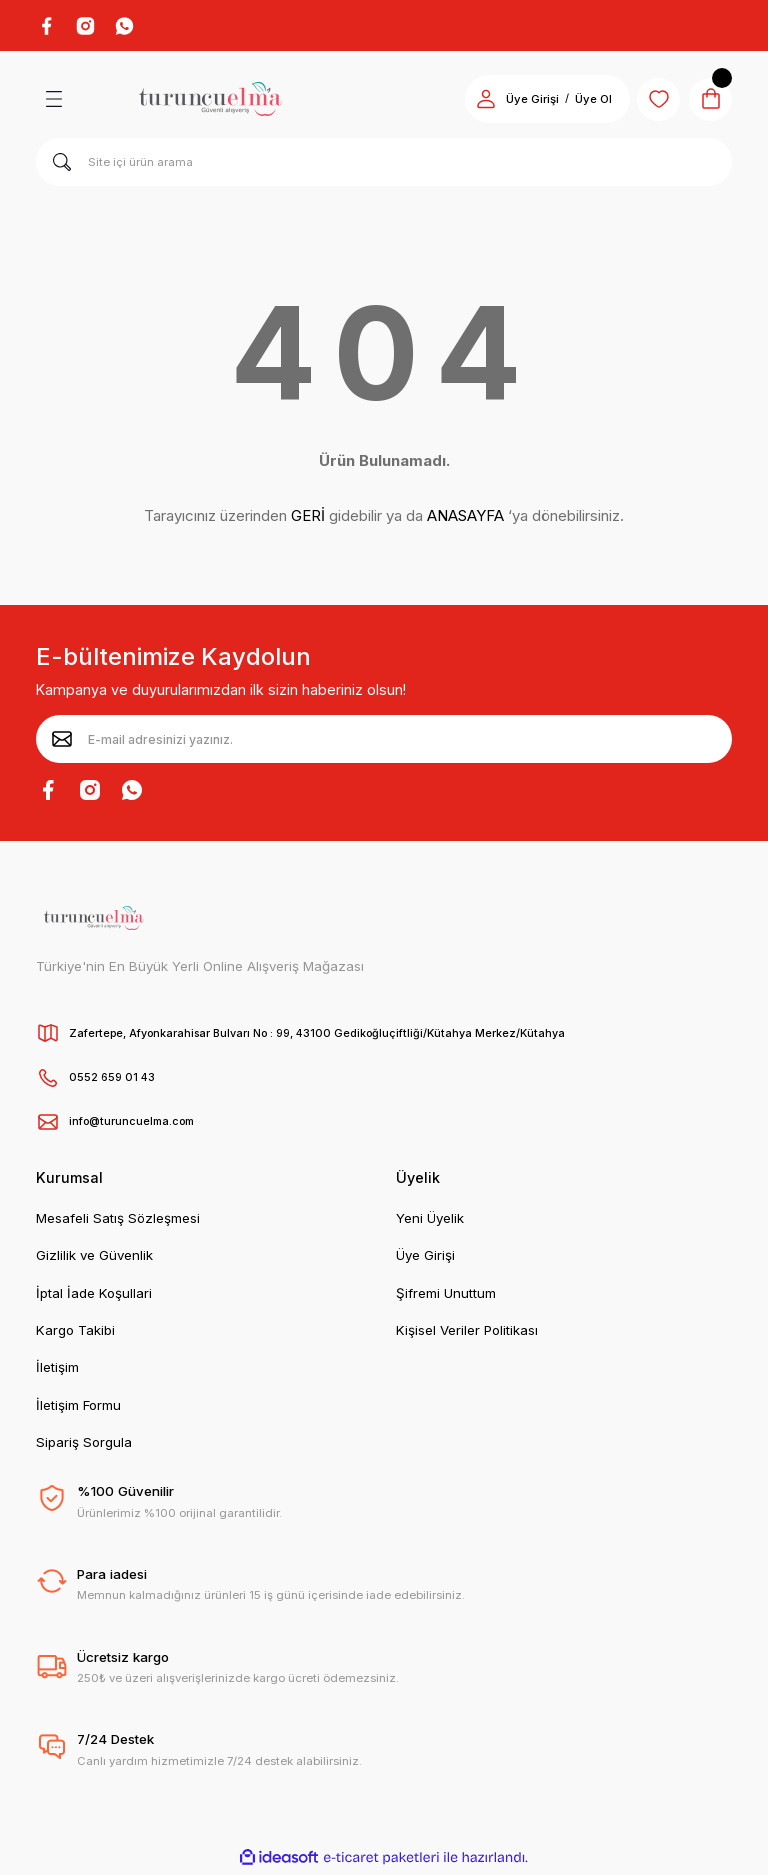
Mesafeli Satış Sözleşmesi (118, 1221)
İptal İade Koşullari (94, 1296)
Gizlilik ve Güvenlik (94, 1258)
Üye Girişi (425, 1258)
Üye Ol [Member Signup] (581, 102)
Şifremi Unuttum (446, 1296)
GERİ (308, 518)
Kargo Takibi (75, 1333)
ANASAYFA (465, 518)
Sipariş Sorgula (84, 1445)
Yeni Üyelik (430, 1221)
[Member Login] (474, 102)
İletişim (57, 1370)
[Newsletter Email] (384, 742)
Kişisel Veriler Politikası (467, 1333)
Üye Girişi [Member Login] (520, 102)
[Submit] (62, 742)
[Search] (384, 165)
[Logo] (210, 102)
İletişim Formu (78, 1408)
